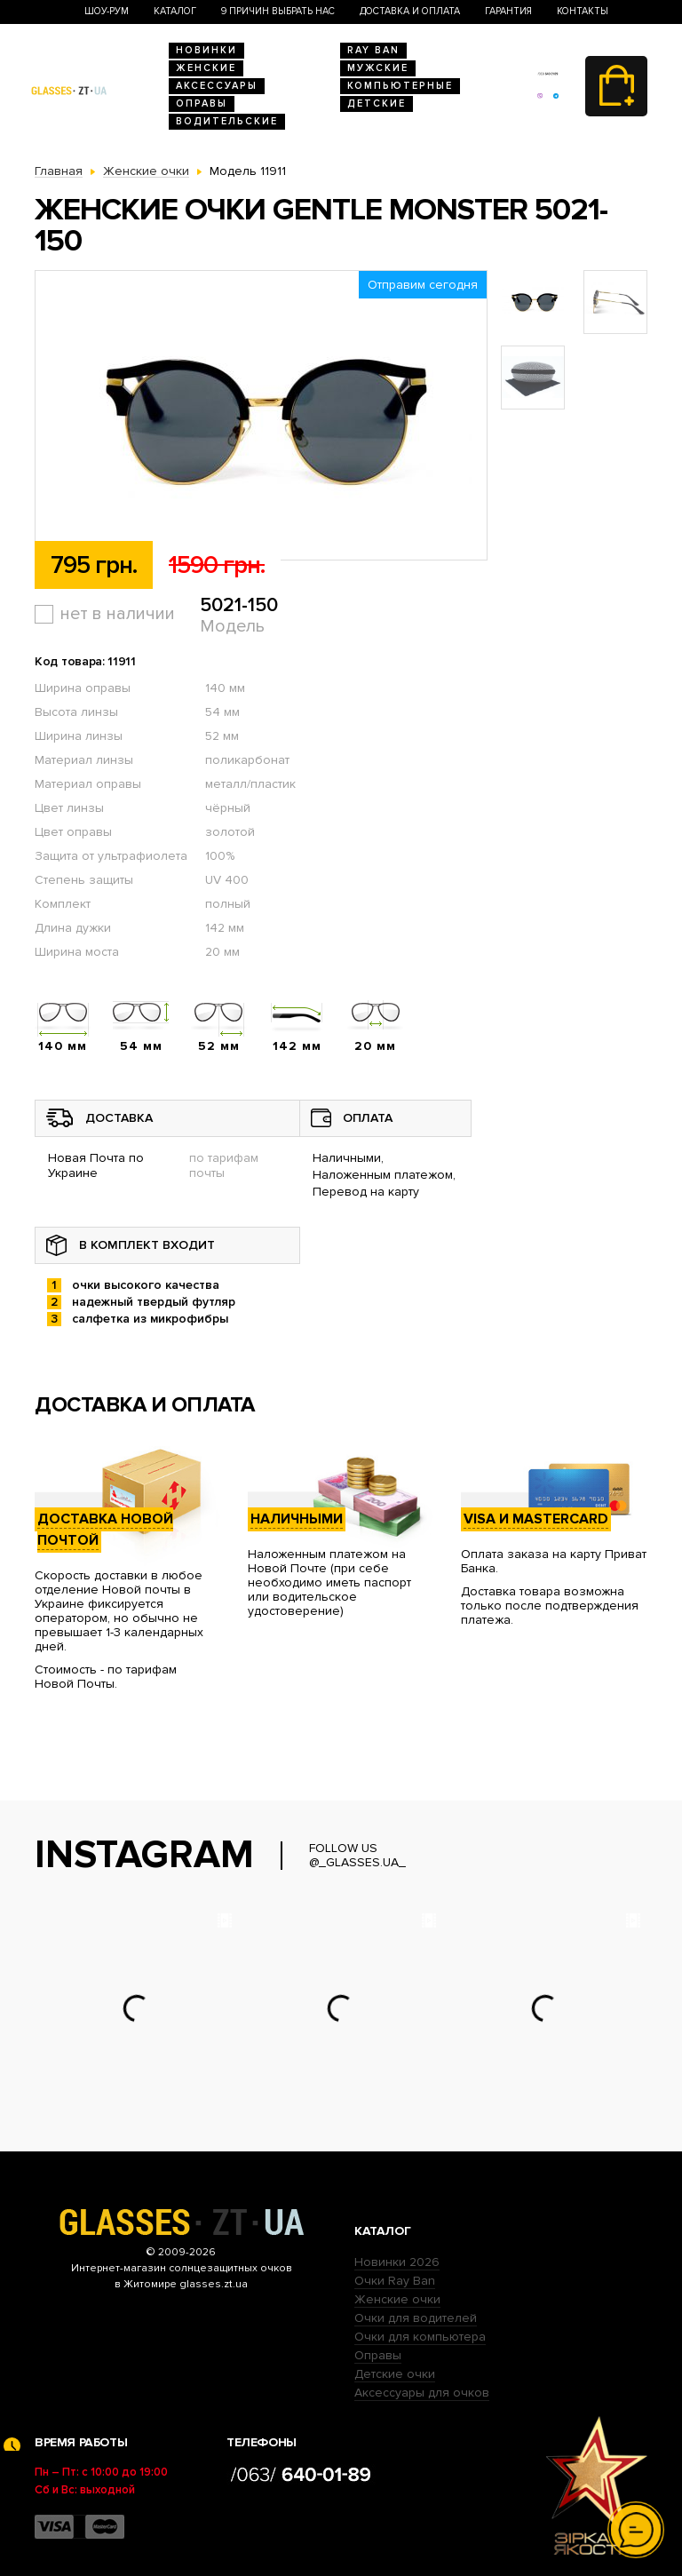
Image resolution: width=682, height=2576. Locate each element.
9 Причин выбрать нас (278, 11)
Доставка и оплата (410, 11)
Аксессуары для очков (421, 2392)
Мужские (377, 68)
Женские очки (397, 2299)
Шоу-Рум (106, 11)
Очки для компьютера (420, 2336)
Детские (376, 103)
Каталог (175, 11)
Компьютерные (400, 85)
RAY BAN (373, 50)
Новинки (206, 50)
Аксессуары (217, 85)
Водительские (227, 121)
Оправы (201, 103)
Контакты (582, 11)
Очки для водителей (415, 2318)
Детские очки (394, 2373)
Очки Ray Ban (394, 2280)
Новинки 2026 (397, 2262)
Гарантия (508, 11)
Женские (206, 68)
